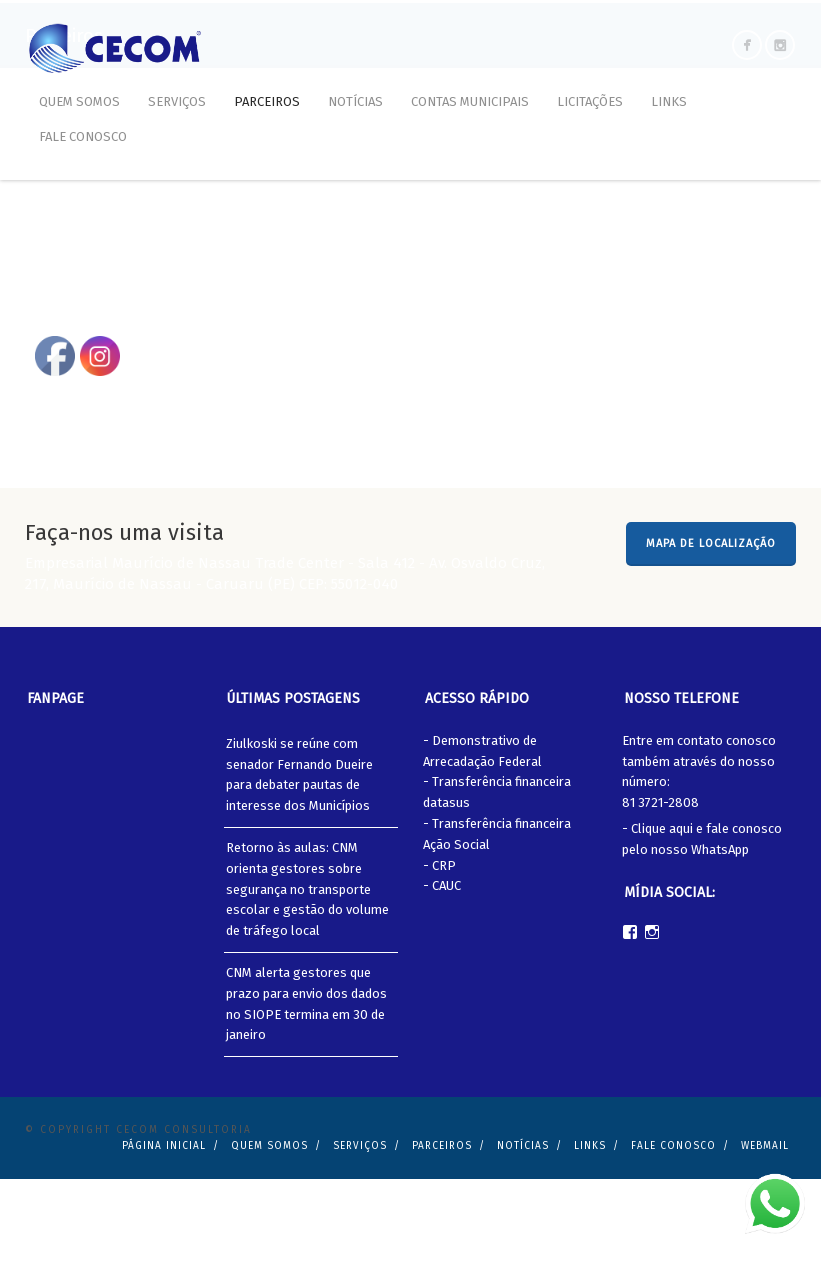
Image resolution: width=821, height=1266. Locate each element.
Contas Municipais (470, 101)
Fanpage (55, 785)
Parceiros (267, 101)
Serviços (177, 101)
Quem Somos (79, 101)
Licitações (590, 101)
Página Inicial (164, 1233)
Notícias (355, 101)
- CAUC (442, 972)
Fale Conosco (83, 136)
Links (669, 101)
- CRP (439, 951)
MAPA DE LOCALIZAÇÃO (711, 630)
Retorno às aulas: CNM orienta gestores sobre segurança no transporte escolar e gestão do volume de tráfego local (307, 976)
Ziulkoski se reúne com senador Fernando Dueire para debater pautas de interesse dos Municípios (299, 860)
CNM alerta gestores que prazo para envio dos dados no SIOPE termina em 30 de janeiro (306, 1090)
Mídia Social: (669, 978)
